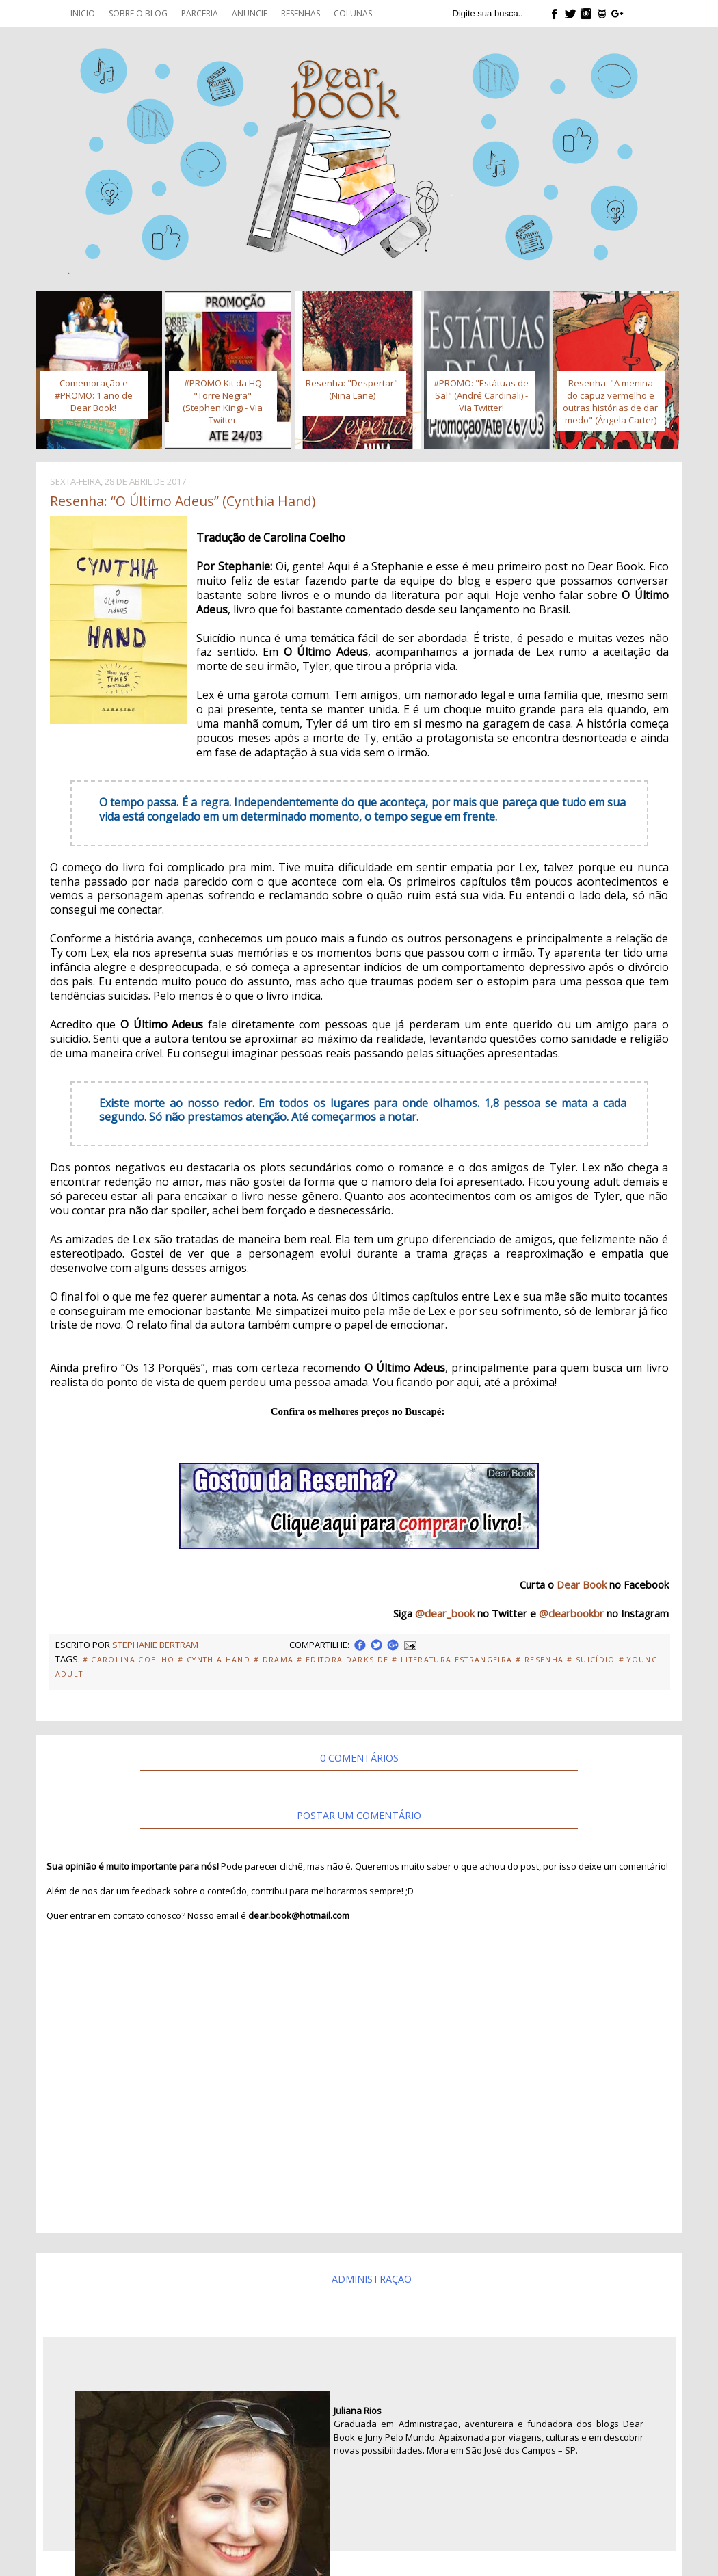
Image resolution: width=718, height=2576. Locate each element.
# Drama (273, 1659)
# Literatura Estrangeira (452, 1659)
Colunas (353, 13)
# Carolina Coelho (129, 1659)
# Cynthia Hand (214, 1659)
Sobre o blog (138, 13)
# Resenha (539, 1659)
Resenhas (300, 13)
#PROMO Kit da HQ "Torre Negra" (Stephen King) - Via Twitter (223, 401)
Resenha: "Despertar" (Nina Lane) (352, 389)
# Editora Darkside (342, 1659)
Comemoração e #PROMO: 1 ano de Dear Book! (94, 395)
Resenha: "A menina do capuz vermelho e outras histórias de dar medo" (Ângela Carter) (610, 401)
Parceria (199, 13)
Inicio (82, 13)
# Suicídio (591, 1659)
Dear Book (582, 1584)
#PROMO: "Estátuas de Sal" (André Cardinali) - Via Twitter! (481, 395)
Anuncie (249, 13)
